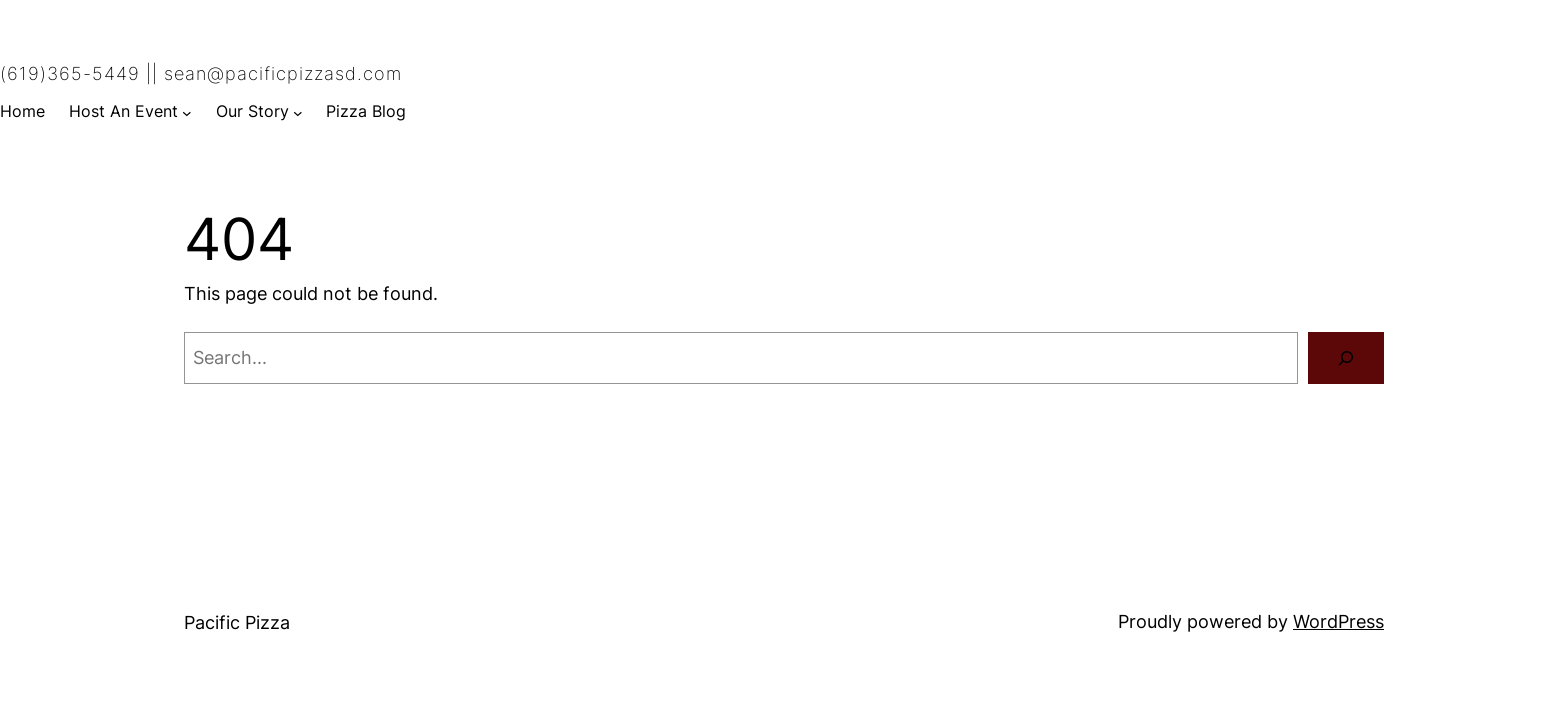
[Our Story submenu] (298, 112)
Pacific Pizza (237, 622)
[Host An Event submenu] (187, 112)
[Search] (1346, 358)
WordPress (1338, 621)
